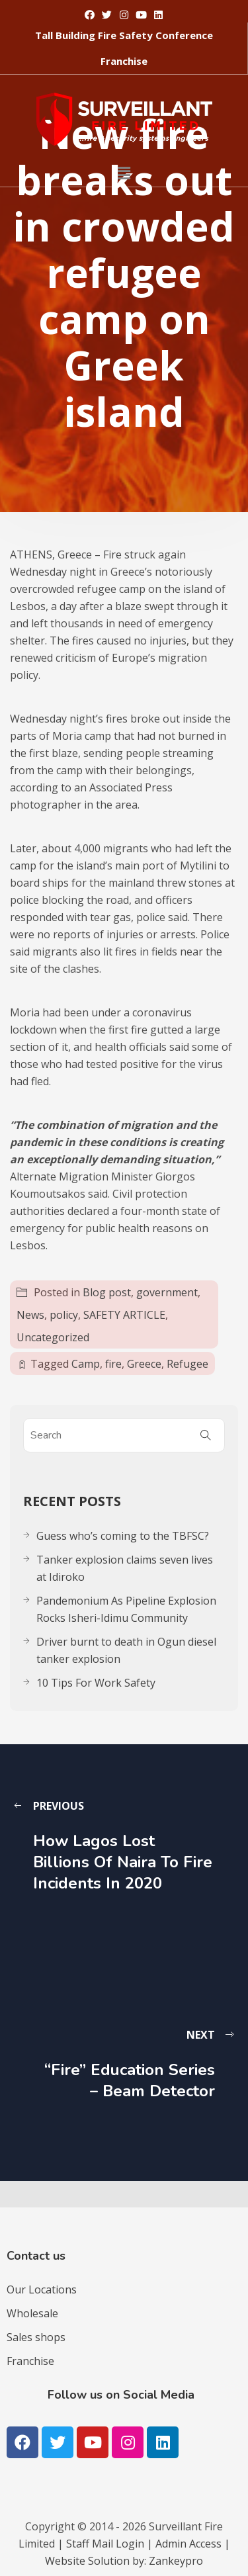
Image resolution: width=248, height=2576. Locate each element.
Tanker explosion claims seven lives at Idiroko (124, 1568)
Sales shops (36, 2337)
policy (64, 1315)
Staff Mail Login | (110, 2543)
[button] (124, 35)
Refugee (187, 1363)
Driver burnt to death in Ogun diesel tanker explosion (126, 1650)
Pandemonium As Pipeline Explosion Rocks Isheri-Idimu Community (126, 1609)
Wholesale (32, 2313)
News (30, 1315)
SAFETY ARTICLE (124, 1315)
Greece (144, 1363)
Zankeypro (176, 2561)
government (167, 1292)
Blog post (107, 1292)
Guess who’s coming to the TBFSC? (122, 1536)
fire (113, 1363)
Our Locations (42, 2289)
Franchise (30, 2361)
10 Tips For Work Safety (95, 1682)
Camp (85, 1363)
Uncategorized (53, 1337)
